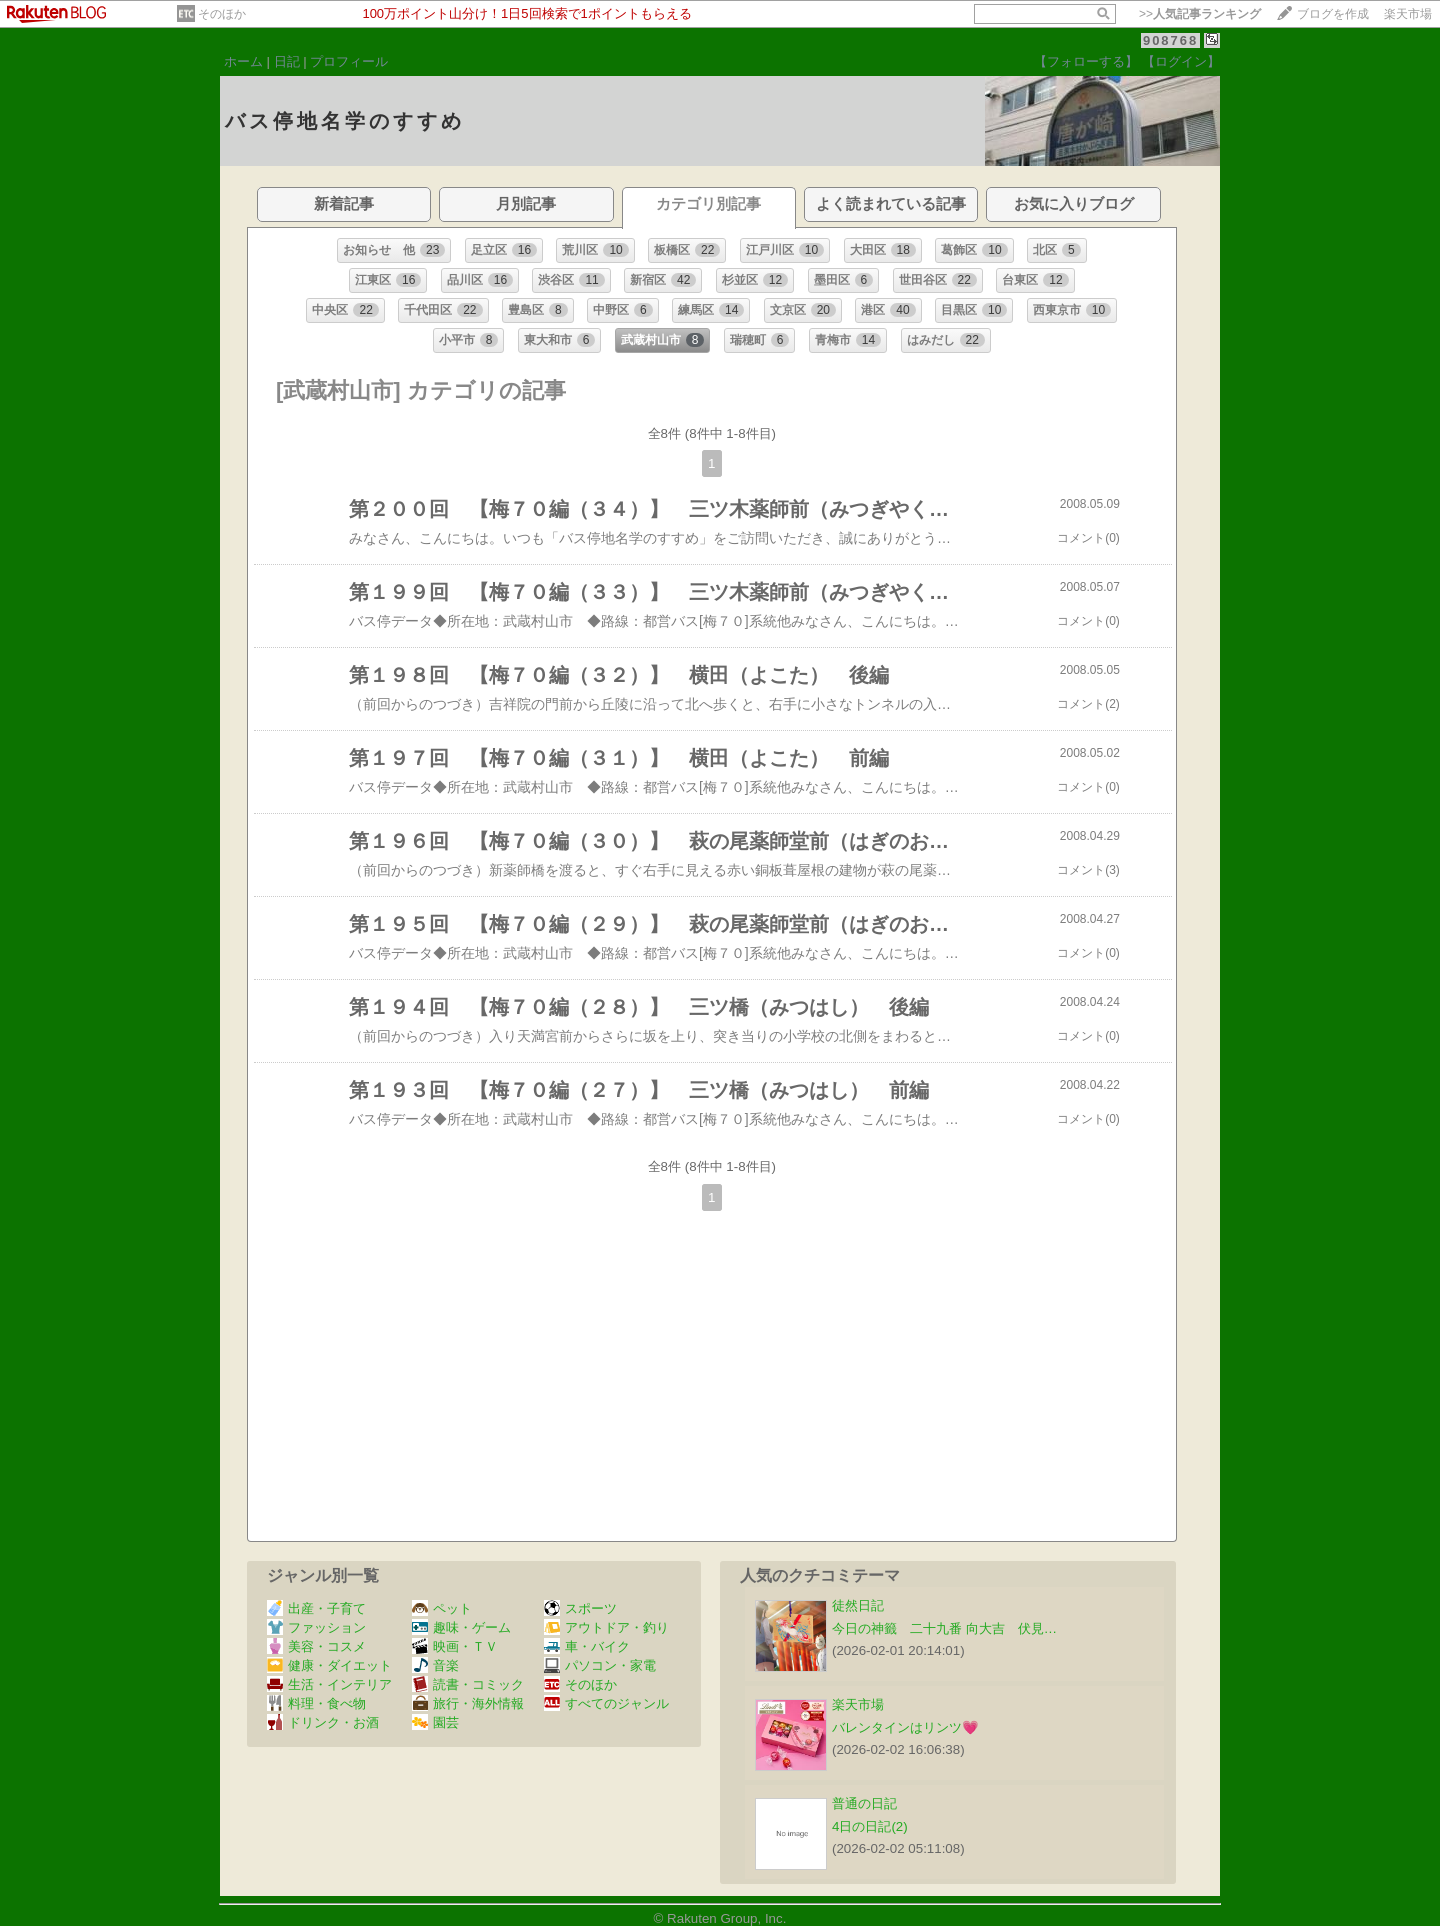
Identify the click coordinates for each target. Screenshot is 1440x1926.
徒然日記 (858, 1605)
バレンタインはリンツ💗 (905, 1727)
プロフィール (349, 61)
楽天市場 (1408, 14)
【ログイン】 (1181, 61)
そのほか (222, 14)
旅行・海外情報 (468, 1703)
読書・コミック (468, 1684)
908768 (1170, 40)
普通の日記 (864, 1803)
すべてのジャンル (606, 1703)
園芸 (435, 1722)
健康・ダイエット (329, 1665)
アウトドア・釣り (606, 1627)
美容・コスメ (316, 1646)
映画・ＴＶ (455, 1646)
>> (1200, 14)
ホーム (243, 61)
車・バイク (587, 1646)
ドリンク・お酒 (323, 1722)
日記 (287, 61)
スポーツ (580, 1608)
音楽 (435, 1665)
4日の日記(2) (870, 1826)
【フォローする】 (1086, 61)
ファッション (316, 1627)
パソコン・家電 (600, 1665)
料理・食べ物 (316, 1703)
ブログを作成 (1333, 14)
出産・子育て (316, 1608)
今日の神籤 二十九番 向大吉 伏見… (944, 1628)
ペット (442, 1608)
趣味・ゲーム (461, 1627)
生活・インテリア (329, 1684)
